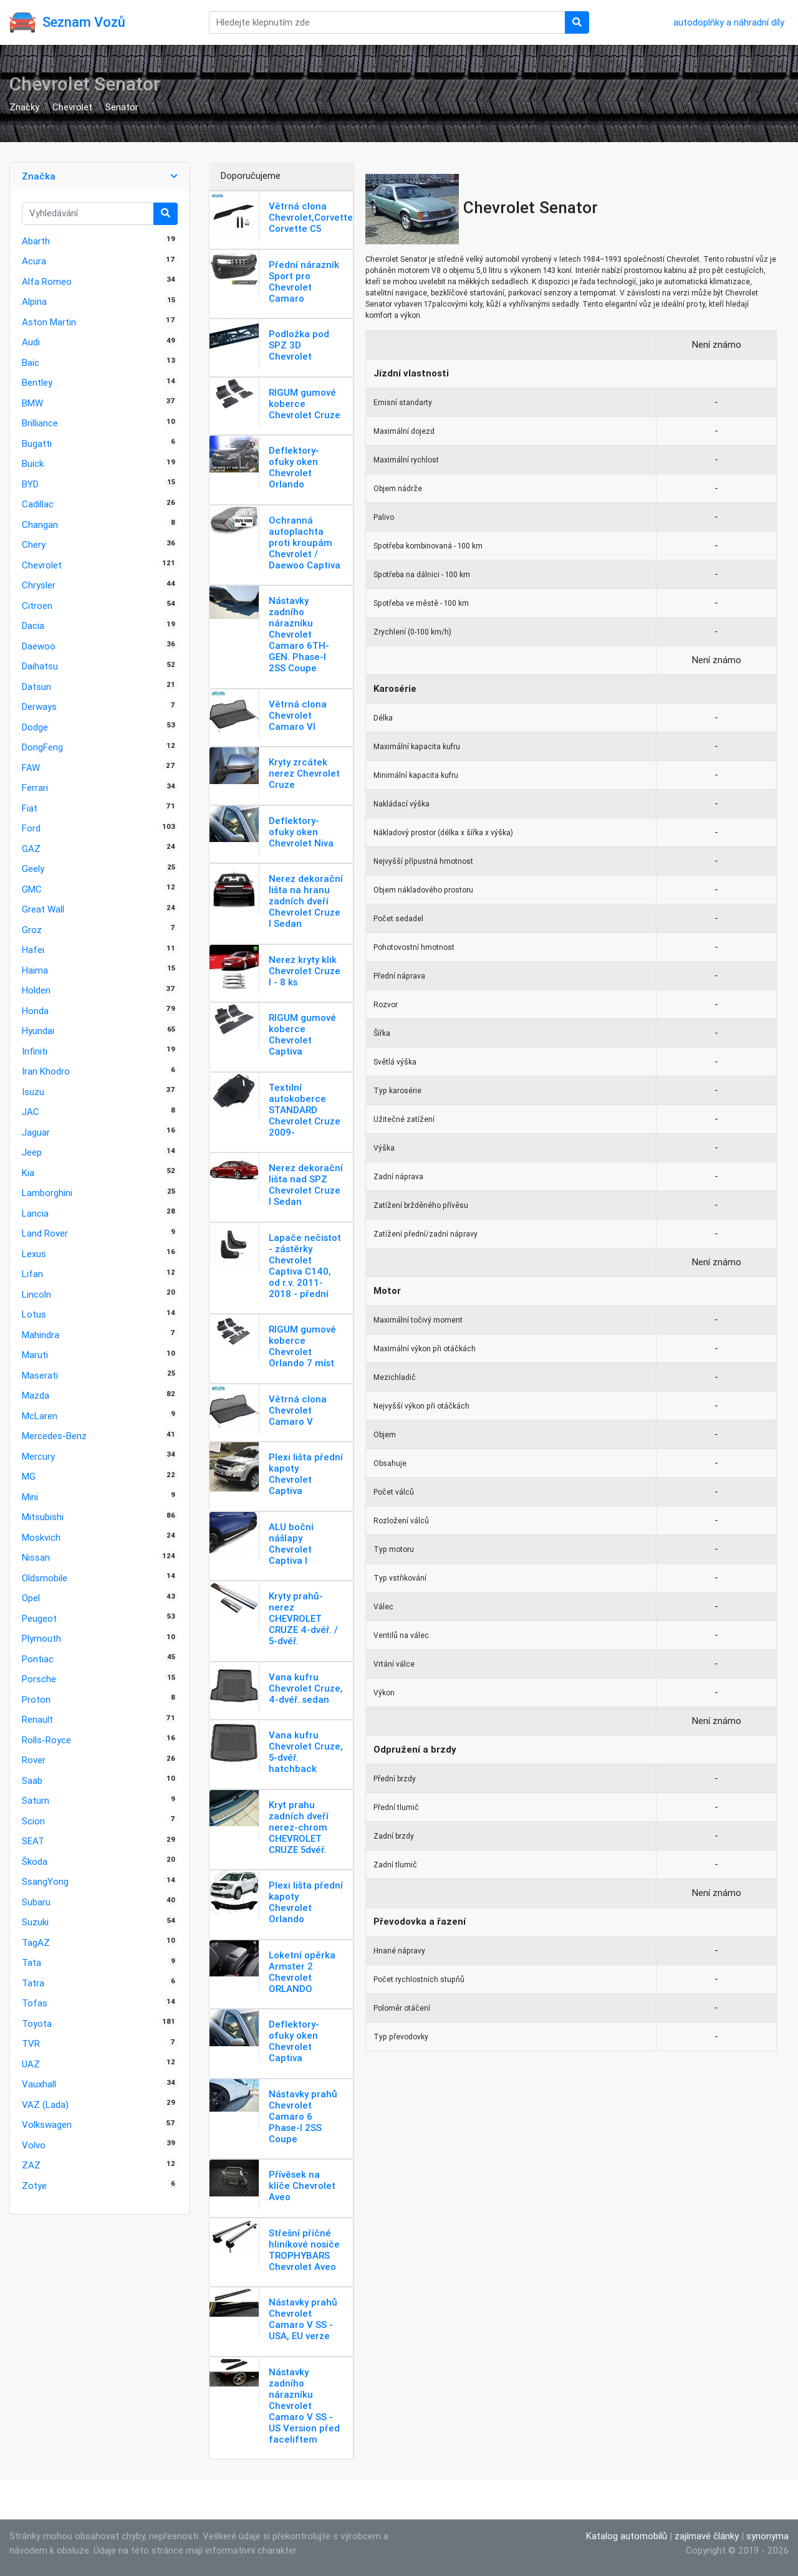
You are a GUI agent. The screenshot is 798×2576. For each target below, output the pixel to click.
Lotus (34, 1314)
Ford (31, 828)
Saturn (35, 1800)
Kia (28, 1173)
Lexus (34, 1254)
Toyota (37, 2023)
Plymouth (41, 1638)
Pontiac (38, 1659)
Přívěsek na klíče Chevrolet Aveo (302, 2185)
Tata (31, 1962)
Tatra (33, 1983)
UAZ (31, 2064)
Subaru (36, 1902)
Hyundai (38, 1031)
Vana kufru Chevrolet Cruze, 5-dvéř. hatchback (306, 1751)
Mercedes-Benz (54, 1436)
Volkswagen (47, 2124)
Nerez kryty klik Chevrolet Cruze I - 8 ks (304, 971)
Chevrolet (72, 107)
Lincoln (36, 1294)
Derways (39, 706)
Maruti (35, 1355)
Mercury (38, 1456)
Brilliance (40, 423)
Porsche (39, 1679)
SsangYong (45, 1881)
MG (29, 1476)
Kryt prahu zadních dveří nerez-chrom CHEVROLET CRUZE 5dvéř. (299, 1827)
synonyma (767, 2536)
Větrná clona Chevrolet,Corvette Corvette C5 (311, 217)
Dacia (33, 625)
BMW (32, 403)
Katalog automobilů (626, 2536)
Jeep (32, 1152)
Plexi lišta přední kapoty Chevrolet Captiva (306, 1473)
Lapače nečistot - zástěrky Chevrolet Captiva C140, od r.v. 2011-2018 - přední (305, 1266)
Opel (31, 1598)
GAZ (31, 849)
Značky (24, 107)
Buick (33, 463)
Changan (40, 524)
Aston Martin (49, 322)
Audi (31, 342)
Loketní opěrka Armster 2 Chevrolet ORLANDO (302, 1971)
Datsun (36, 686)
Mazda (35, 1395)
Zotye (34, 2185)
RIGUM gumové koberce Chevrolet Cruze (304, 403)
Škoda (34, 1861)
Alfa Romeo (47, 281)
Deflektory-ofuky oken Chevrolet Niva (301, 832)
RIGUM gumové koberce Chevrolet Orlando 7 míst (302, 1346)
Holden (36, 990)
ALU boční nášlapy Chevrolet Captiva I (291, 1543)
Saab (32, 1780)
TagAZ (36, 1942)
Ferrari (35, 787)
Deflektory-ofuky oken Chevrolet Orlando (294, 467)
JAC (30, 1112)
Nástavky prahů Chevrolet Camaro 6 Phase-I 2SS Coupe (303, 2116)
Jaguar (36, 1132)
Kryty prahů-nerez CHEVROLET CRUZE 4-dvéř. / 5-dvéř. (303, 1618)
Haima (35, 970)
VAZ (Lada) (45, 2104)
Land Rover (45, 1233)
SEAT (33, 1841)
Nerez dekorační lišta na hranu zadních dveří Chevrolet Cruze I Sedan (306, 901)
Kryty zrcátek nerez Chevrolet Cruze (304, 773)
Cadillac (38, 504)
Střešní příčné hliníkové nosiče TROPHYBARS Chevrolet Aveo (304, 2249)
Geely (33, 868)
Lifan (32, 1274)
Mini (30, 1497)
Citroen (37, 605)
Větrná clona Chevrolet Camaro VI (298, 715)
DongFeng (42, 747)
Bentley (37, 382)
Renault (37, 1719)
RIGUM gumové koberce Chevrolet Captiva (302, 1034)
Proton (36, 1699)
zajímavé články (707, 2536)
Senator (121, 107)
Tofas (34, 2003)
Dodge (35, 727)
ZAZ (31, 2165)
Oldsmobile (44, 1578)
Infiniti (34, 1051)
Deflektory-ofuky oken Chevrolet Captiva (294, 2041)
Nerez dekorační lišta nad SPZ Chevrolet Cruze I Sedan (306, 1184)
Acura (34, 261)
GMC (32, 889)
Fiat (29, 808)
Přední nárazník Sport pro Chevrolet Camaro (304, 281)
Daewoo (38, 646)
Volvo (34, 2145)
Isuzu (33, 1092)
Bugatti (37, 443)
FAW (31, 767)
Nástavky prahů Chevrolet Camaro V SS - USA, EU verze (303, 2319)
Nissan (36, 1557)
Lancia (35, 1213)
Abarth (36, 241)
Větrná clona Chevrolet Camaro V (298, 1410)
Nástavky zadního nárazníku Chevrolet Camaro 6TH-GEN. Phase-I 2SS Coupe (299, 634)
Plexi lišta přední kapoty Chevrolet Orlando (306, 1902)
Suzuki (35, 1922)
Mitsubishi (43, 1517)
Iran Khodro (46, 1071)
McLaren (39, 1416)
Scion (33, 1821)
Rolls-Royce (46, 1740)
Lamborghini (47, 1193)
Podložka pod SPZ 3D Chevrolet (299, 345)
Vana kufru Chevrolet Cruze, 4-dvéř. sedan (306, 1688)
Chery (34, 544)
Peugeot (39, 1618)
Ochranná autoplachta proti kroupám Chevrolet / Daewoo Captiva (304, 542)
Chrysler (38, 585)
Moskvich (41, 1537)
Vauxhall (39, 2084)
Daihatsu (40, 666)
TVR (31, 2043)
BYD (30, 484)
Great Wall (43, 909)
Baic (30, 362)
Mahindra (40, 1335)
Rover (34, 1760)
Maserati (40, 1375)
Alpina (34, 301)
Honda (35, 1011)
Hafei (33, 949)
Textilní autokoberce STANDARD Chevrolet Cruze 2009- (304, 1109)
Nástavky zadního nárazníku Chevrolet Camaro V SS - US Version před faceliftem (304, 2405)
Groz (32, 930)
